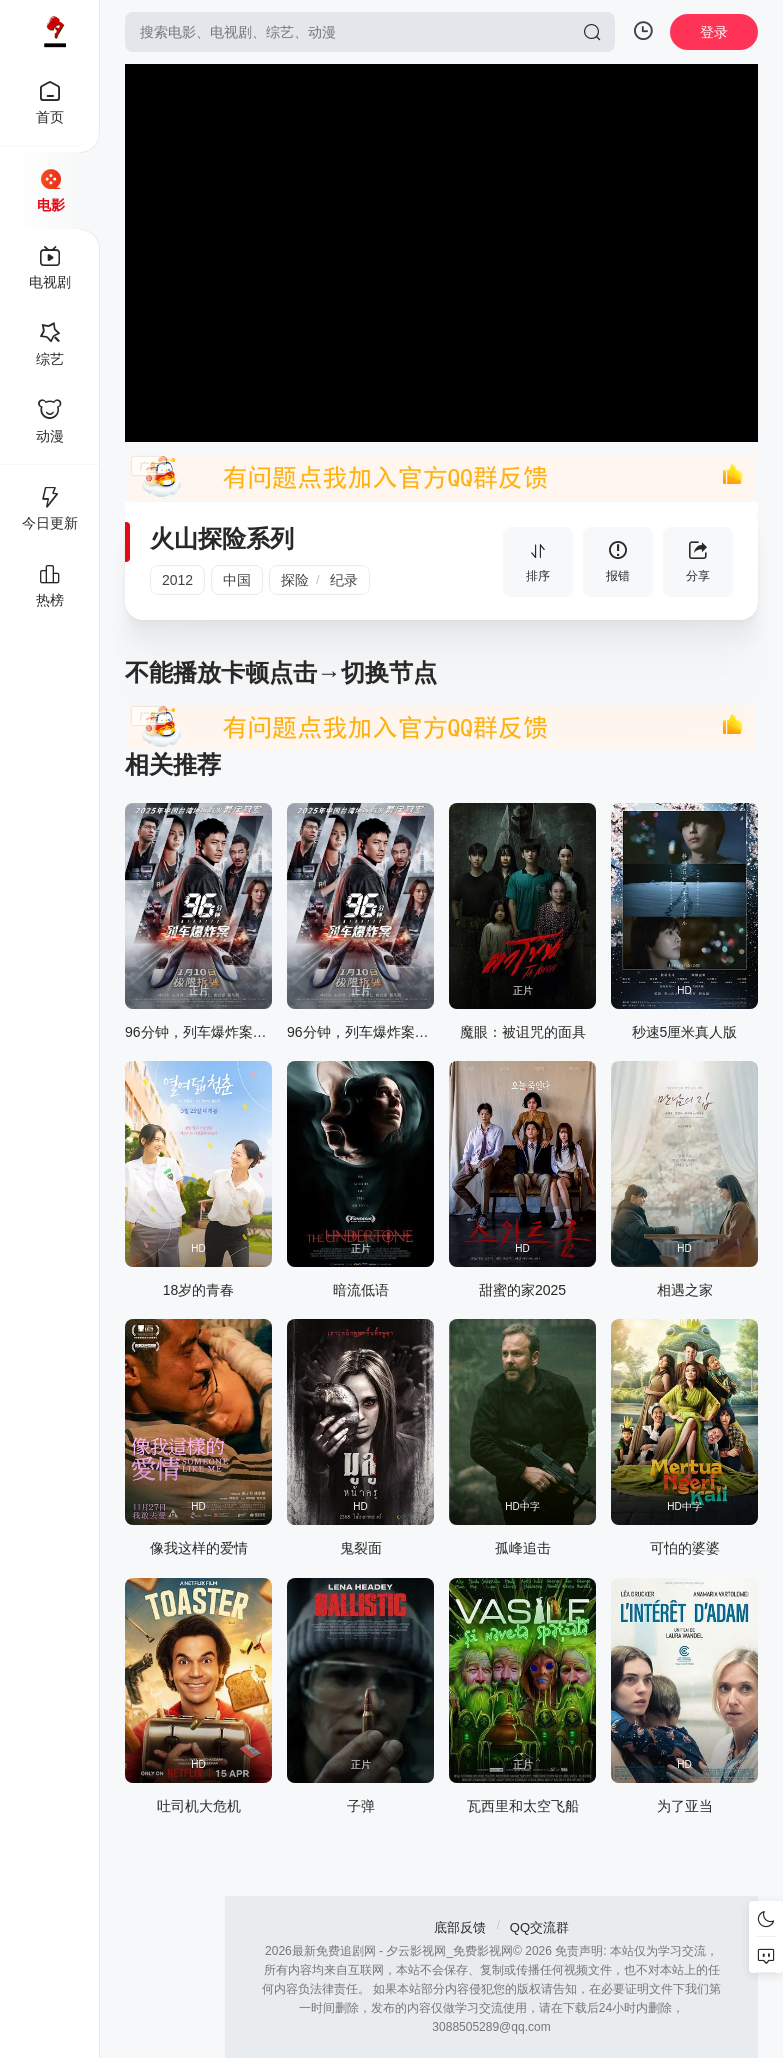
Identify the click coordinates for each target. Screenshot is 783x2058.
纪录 (344, 580)
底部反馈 (460, 1927)
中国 (237, 580)
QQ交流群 (539, 1927)
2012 (177, 580)
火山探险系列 (222, 538)
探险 (295, 580)
